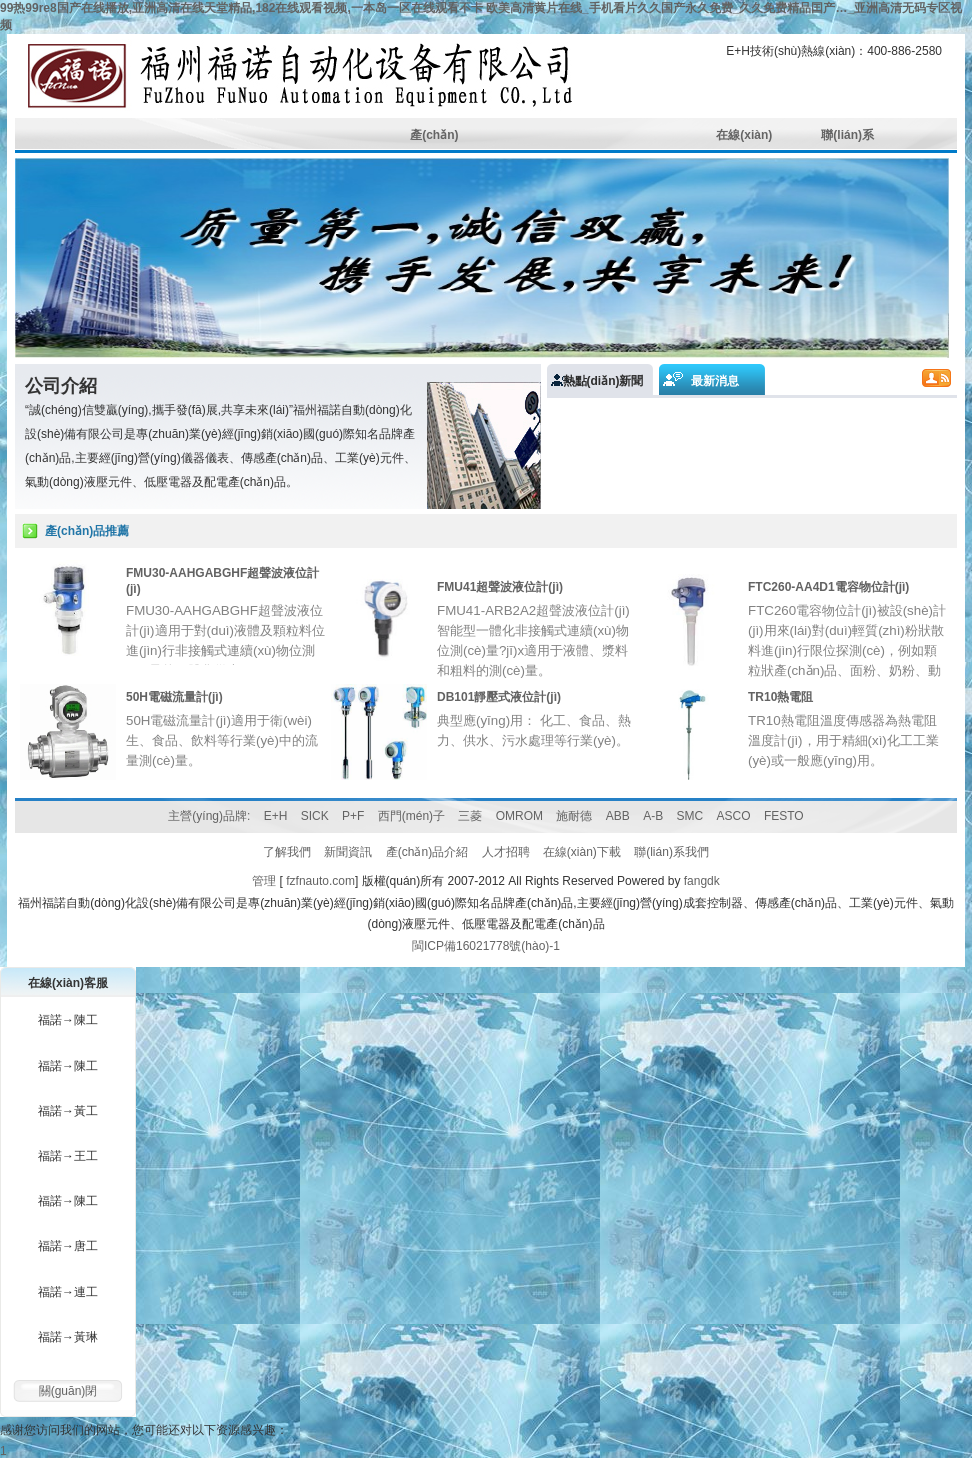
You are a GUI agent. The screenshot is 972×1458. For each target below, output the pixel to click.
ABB (618, 816)
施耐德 (574, 816)
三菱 (470, 816)
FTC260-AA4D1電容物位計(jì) (828, 587)
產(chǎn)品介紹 (427, 852)
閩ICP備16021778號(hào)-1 (486, 946)
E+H (276, 816)
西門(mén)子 (411, 816)
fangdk (702, 881)
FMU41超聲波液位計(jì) (500, 587)
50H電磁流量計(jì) (174, 697)
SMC (690, 816)
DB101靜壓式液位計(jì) (499, 697)
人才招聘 (506, 852)
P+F (353, 816)
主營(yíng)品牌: (209, 816)
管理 (264, 881)
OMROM (519, 816)
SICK (315, 816)
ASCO (734, 816)
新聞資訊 (348, 852)
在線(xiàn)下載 (582, 852)
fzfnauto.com (320, 881)
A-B (653, 816)
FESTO (784, 816)
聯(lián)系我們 (671, 852)
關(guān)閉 (68, 1391)
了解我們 (287, 852)
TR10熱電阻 (780, 697)
